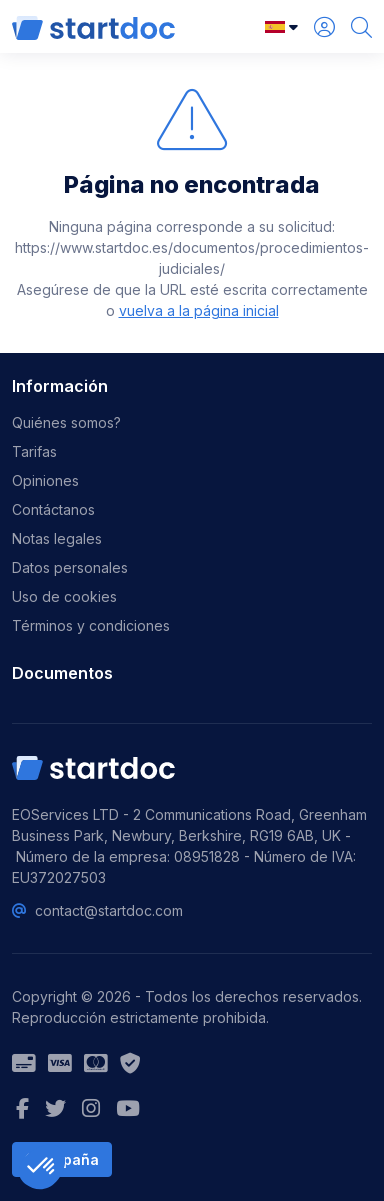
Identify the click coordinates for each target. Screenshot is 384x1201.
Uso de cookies (64, 596)
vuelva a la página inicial (199, 310)
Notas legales (57, 538)
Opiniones (45, 480)
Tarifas (34, 451)
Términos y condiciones (91, 625)
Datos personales (70, 567)
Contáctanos (53, 509)
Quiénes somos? (66, 422)
